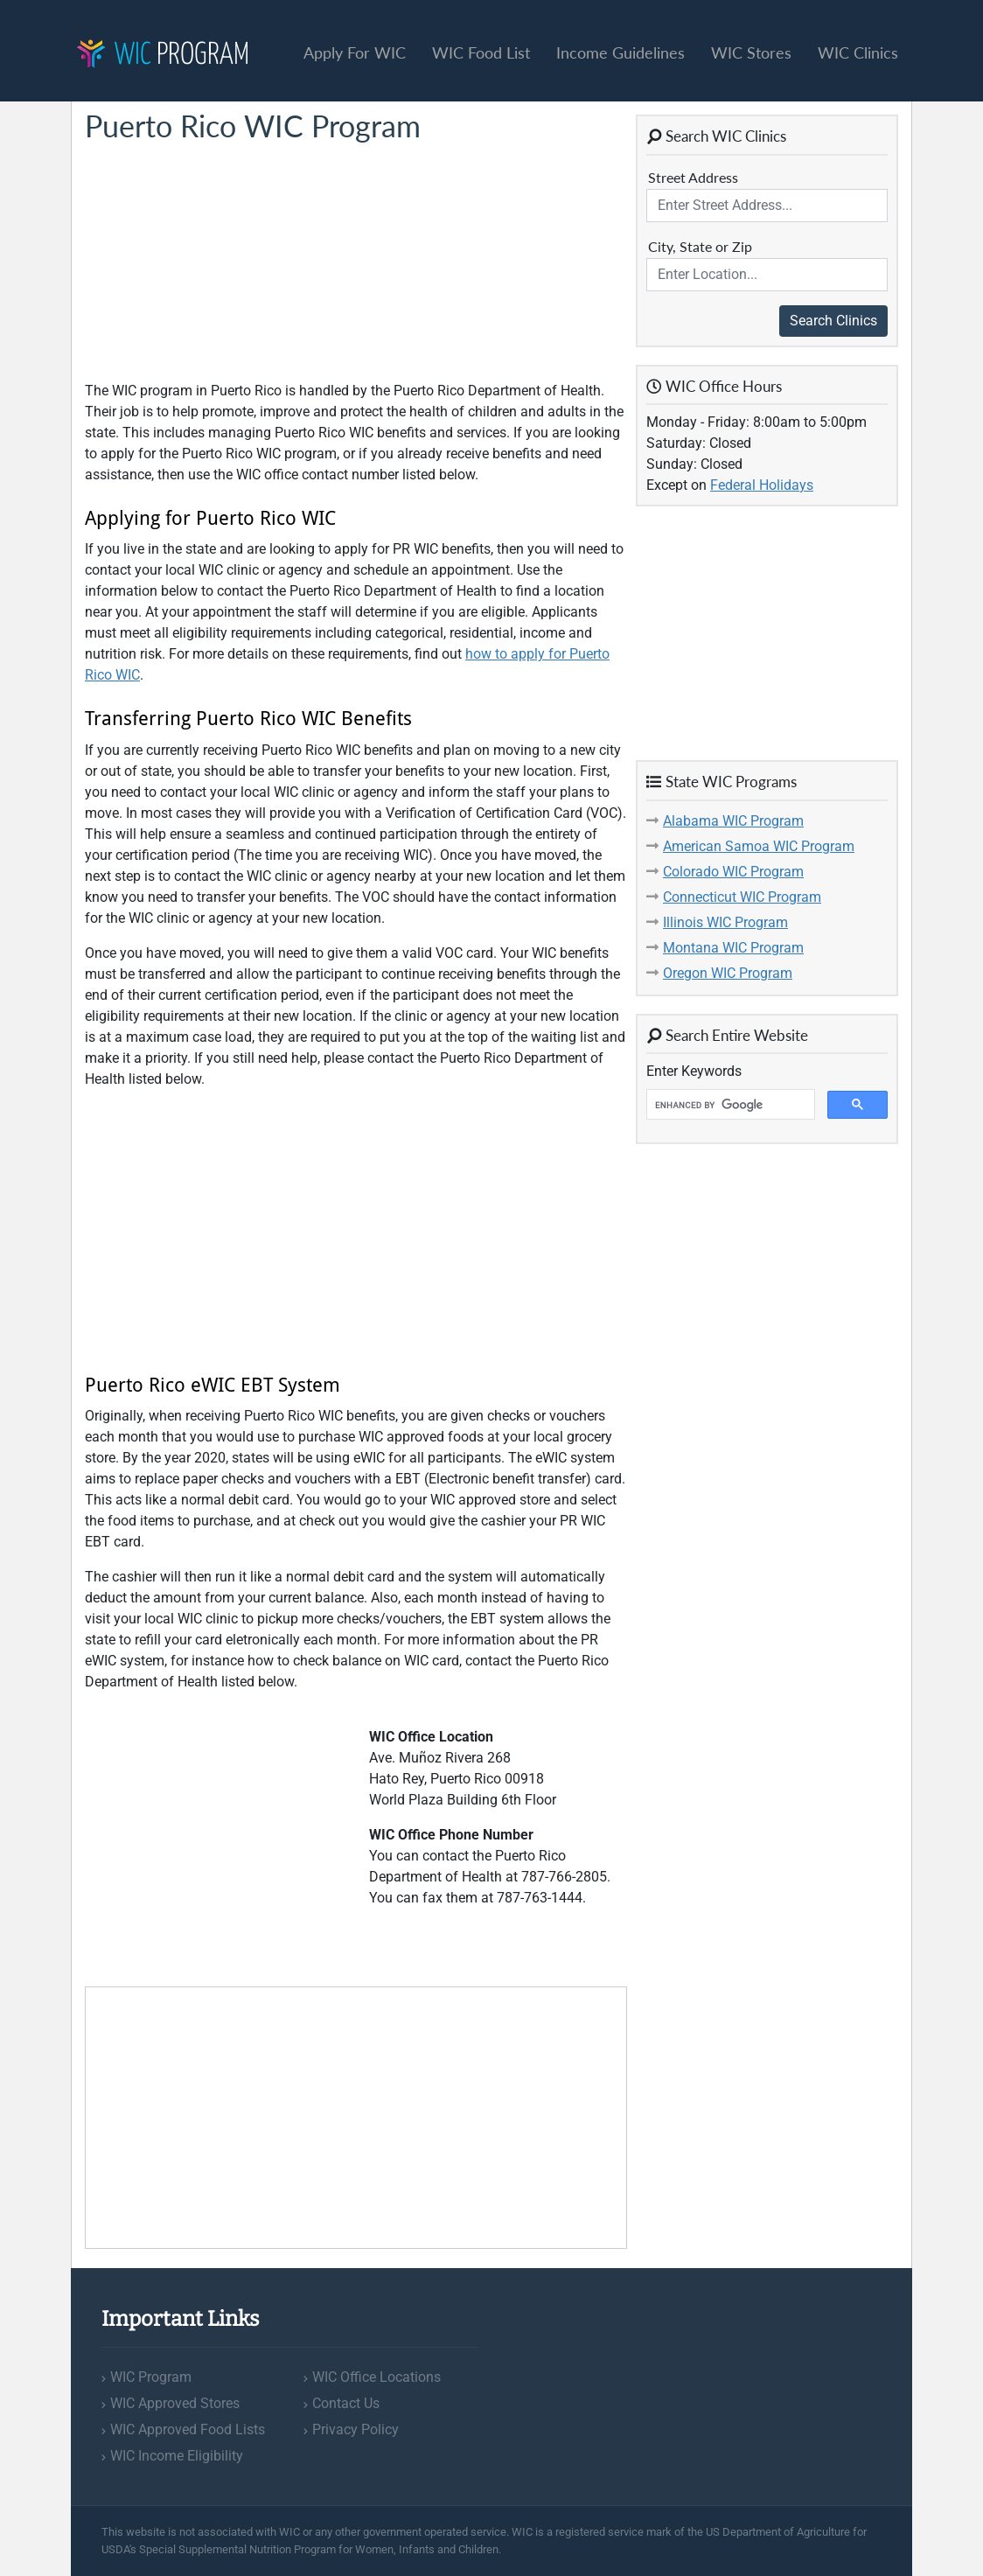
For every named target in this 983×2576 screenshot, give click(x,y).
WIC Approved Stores (175, 2403)
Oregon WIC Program (727, 973)
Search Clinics (833, 320)
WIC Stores (751, 52)
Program (162, 56)
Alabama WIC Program (733, 821)
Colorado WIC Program (733, 871)
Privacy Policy (355, 2429)
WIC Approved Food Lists (187, 2429)
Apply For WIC (354, 52)
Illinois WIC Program (725, 922)
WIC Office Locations (376, 2377)
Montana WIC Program (733, 947)
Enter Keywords (694, 1071)
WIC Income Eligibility (176, 2455)
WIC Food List (481, 52)
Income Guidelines (620, 52)
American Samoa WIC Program (758, 846)
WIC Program (151, 2377)
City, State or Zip (700, 246)
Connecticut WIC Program (742, 897)
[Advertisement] (216, 262)
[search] (729, 1104)
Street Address (693, 177)
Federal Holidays (761, 485)
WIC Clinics (858, 52)
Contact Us (346, 2403)
